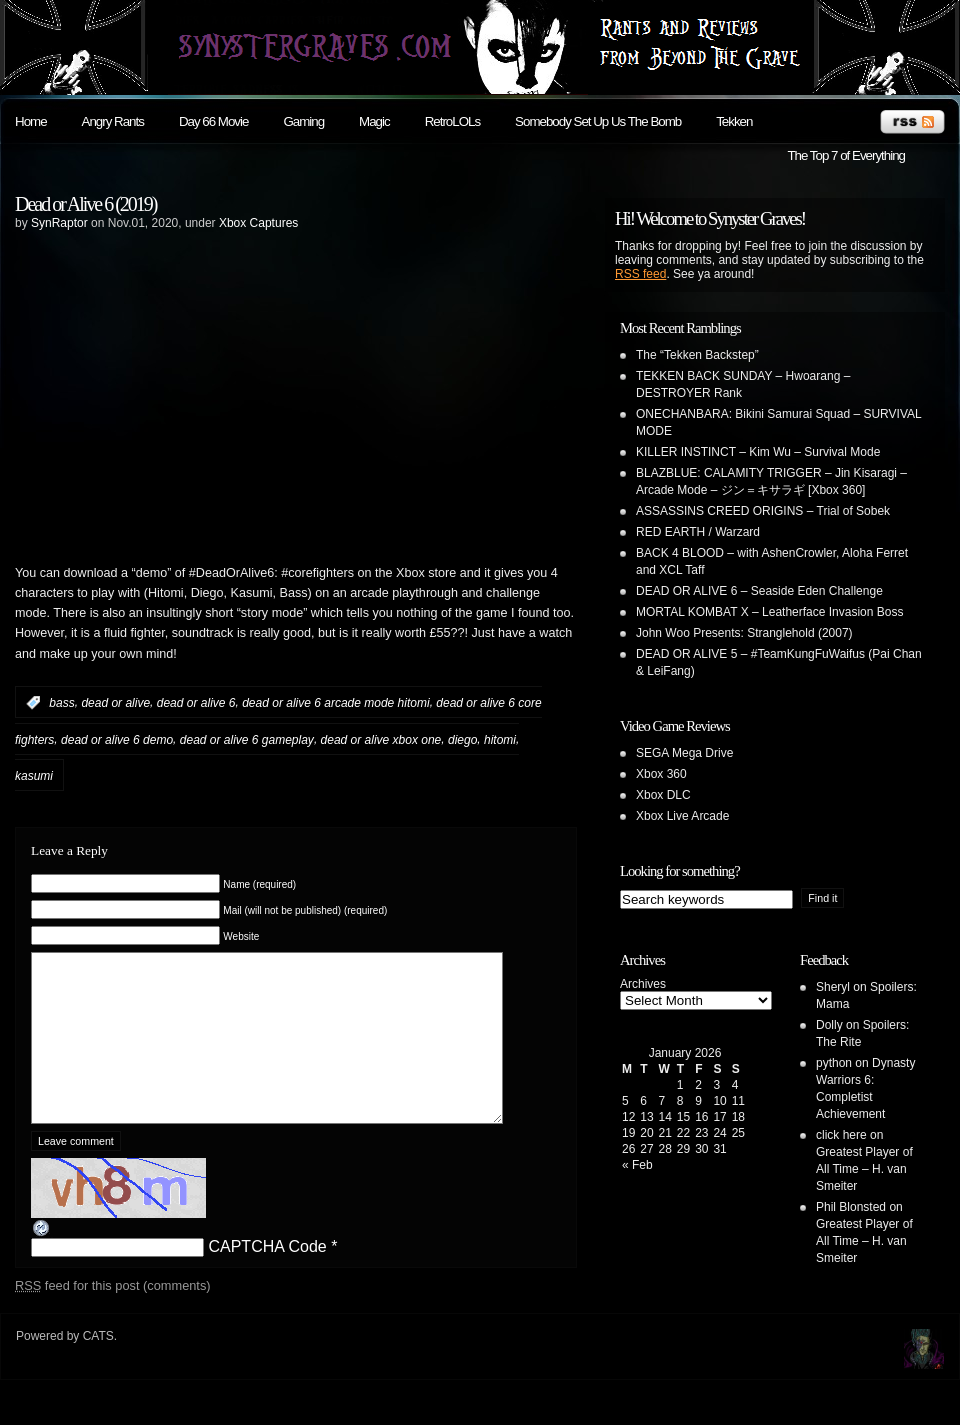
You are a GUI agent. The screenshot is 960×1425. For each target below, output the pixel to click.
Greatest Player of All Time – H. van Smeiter (864, 1169)
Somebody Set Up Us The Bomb (598, 121)
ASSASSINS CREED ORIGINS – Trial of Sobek (763, 511)
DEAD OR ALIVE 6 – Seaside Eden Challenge (759, 591)
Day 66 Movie (214, 121)
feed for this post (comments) (113, 1315)
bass (61, 703)
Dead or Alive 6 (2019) (86, 204)
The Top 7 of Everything (846, 155)
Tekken (734, 121)
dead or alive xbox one (381, 739)
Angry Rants (113, 121)
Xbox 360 (661, 774)
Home (31, 121)
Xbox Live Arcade (682, 816)
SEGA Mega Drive (684, 753)
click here (841, 1135)
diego (462, 739)
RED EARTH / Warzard (698, 532)
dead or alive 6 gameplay (247, 739)
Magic (374, 121)
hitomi (500, 739)
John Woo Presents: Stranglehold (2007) (744, 633)
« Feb (637, 1165)
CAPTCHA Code (267, 1276)
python (834, 1063)
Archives (643, 984)
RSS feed (640, 274)
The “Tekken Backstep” (697, 355)
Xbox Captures (258, 223)
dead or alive (115, 703)
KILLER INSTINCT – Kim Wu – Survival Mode (758, 452)
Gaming (303, 121)
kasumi (34, 776)
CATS (98, 1366)
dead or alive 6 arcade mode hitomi (335, 703)
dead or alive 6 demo (117, 739)
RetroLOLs (452, 121)
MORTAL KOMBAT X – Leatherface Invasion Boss (769, 612)
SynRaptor (59, 223)
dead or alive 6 (196, 703)
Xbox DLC (663, 795)
